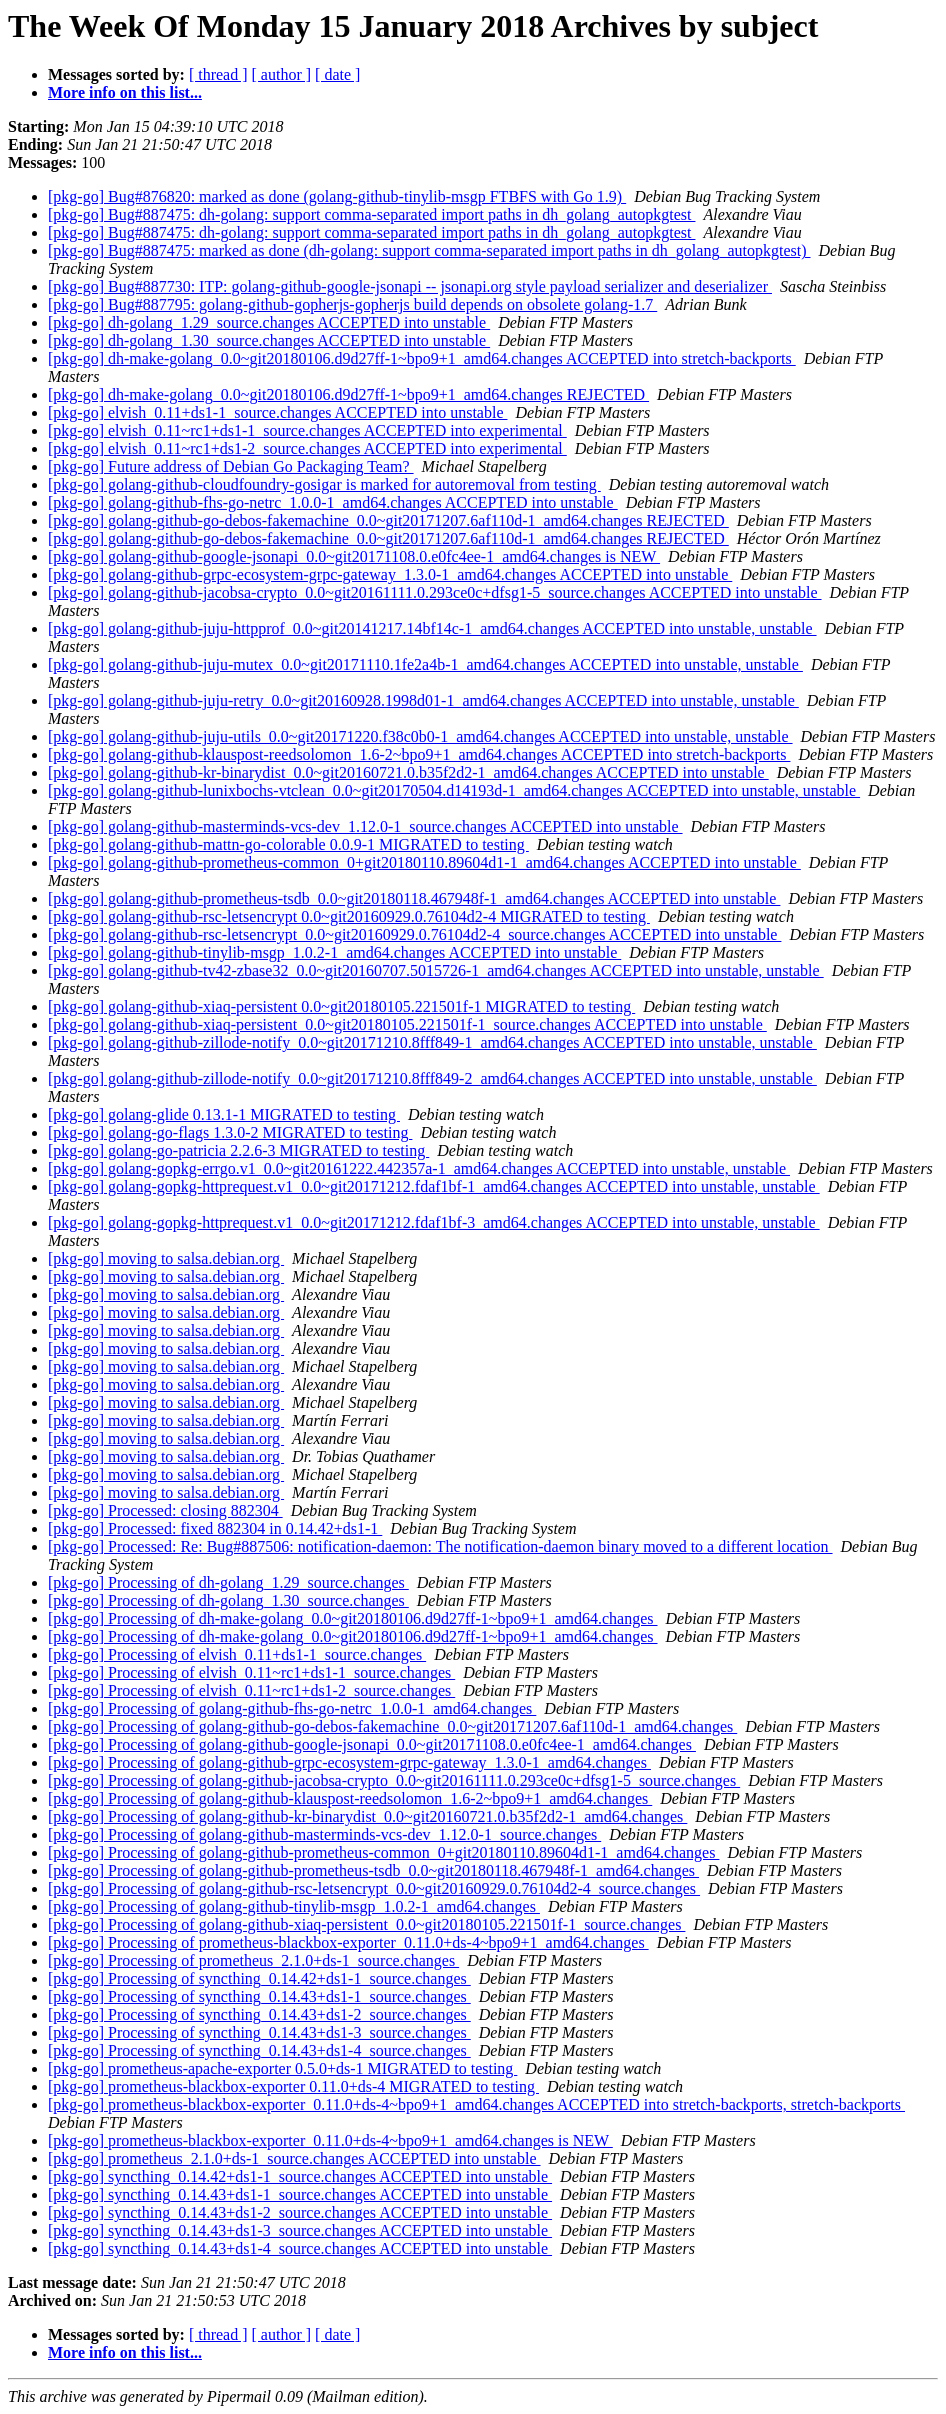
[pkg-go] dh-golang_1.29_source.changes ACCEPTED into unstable (269, 322)
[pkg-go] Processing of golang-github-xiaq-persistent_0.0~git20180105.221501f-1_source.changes (366, 1924)
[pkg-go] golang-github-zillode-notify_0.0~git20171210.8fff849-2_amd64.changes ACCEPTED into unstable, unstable (432, 1078)
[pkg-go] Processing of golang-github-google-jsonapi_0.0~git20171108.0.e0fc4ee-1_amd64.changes (372, 1744)
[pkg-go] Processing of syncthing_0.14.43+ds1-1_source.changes (259, 1996)
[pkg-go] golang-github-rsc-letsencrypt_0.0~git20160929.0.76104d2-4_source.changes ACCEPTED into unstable (414, 934)
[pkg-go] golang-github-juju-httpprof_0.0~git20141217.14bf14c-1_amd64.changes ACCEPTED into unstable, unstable (432, 628)
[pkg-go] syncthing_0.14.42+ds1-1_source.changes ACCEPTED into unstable (300, 2176)
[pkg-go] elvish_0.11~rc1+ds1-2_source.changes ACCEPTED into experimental (307, 448)
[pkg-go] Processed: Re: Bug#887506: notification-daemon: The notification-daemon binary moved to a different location (440, 1546)
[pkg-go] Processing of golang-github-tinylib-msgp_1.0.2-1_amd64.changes (294, 1906)
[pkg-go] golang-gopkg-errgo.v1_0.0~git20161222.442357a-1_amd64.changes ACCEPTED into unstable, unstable (419, 1168)
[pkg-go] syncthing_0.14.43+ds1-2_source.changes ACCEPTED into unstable (300, 2212)
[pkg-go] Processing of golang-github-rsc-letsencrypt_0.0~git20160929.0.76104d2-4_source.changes (374, 1888)
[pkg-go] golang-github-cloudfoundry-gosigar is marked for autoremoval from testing (324, 484)
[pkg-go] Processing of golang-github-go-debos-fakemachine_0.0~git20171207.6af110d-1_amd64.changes (392, 1726)
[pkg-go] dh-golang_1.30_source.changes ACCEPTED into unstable (269, 340)
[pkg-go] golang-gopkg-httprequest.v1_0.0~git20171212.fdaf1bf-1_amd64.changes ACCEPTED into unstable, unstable (434, 1186)
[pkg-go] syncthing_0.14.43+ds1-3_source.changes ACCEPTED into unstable (300, 2230)
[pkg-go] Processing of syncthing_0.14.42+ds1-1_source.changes (259, 1978)
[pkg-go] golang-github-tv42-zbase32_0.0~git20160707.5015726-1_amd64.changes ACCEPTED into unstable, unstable (436, 970)
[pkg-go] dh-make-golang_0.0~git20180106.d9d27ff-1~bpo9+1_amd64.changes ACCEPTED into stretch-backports (422, 358)
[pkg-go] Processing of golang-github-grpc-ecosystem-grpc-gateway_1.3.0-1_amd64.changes (349, 1762)
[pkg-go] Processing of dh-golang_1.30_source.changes (228, 1600)
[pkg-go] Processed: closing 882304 (165, 1510)
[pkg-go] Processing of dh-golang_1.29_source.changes (228, 1582)
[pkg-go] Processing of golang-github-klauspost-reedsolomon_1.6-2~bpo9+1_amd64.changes (350, 1798)
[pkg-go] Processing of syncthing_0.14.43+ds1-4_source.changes (259, 2050)
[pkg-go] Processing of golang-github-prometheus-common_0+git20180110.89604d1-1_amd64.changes (383, 1852)
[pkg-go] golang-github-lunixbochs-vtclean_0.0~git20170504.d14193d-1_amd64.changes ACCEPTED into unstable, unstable (454, 790)
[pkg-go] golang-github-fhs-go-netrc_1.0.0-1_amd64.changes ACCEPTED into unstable (333, 502)
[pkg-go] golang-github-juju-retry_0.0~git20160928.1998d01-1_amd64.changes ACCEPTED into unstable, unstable (423, 700)
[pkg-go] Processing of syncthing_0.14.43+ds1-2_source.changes (259, 2014)
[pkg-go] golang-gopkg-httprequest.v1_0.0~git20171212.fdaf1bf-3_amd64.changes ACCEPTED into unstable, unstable (434, 1222)
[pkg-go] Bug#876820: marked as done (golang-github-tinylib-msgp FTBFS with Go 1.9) (337, 196)
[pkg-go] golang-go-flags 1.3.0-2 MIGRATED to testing (230, 1132)
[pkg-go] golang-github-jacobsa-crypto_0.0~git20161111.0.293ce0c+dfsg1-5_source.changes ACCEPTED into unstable (435, 592)
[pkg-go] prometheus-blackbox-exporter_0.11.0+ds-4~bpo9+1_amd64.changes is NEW (330, 2140)
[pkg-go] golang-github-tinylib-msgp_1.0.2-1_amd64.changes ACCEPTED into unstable (334, 952)
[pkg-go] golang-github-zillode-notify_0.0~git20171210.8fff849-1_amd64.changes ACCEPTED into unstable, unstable (432, 1042)
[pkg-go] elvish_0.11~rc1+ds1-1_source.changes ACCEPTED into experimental (307, 430)
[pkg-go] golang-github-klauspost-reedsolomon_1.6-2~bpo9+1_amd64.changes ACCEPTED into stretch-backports (419, 754)
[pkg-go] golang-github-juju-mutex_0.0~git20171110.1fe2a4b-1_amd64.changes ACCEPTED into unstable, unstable (425, 664)
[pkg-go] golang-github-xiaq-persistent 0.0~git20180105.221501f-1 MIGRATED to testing (341, 1006)
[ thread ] (218, 74)
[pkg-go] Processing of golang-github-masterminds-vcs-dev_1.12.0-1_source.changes (324, 1834)
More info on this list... (125, 92)
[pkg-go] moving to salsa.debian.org (166, 1258)
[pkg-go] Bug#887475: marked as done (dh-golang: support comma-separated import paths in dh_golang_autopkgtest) (429, 250)
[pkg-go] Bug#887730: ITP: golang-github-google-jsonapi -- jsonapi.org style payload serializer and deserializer (410, 286)
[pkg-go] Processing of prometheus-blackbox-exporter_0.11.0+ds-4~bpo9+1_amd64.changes (348, 1942)
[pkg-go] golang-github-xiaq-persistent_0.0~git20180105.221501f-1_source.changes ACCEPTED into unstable (407, 1024)
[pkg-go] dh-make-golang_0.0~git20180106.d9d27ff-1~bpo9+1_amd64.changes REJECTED (348, 394)
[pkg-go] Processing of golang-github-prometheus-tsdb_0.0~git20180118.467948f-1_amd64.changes (373, 1870)
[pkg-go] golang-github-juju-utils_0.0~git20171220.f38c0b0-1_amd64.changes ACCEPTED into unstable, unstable (420, 736)
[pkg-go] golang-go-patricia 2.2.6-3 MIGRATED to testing (238, 1150)
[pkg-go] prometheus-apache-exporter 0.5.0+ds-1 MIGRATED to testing (282, 2068)
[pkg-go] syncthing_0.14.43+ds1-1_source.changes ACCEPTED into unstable (300, 2194)
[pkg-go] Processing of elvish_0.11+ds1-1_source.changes (237, 1654)
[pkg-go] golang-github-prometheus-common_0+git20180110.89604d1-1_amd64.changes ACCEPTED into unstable (424, 862)
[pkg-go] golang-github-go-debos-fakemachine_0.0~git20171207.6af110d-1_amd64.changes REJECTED (388, 520)
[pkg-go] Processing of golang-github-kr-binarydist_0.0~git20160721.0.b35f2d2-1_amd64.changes (367, 1816)
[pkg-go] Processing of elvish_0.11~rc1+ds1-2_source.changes (251, 1690)
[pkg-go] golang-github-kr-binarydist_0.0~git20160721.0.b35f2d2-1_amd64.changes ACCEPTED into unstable (408, 772)
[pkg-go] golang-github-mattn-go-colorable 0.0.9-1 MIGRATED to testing (288, 844)
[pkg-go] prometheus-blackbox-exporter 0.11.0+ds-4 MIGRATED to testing (293, 2086)
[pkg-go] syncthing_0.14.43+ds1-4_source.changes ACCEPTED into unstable (300, 2248)
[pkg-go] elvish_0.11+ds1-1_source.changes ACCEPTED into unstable (277, 412)
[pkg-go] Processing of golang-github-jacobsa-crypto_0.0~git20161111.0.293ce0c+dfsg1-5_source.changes (394, 1780)
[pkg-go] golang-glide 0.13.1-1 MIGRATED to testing (224, 1114)
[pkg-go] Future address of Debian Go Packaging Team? (231, 466)
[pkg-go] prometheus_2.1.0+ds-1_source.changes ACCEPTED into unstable (294, 2158)
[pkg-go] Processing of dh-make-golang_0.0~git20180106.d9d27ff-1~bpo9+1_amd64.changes (353, 1618)
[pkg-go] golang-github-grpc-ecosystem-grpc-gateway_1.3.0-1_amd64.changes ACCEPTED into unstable (390, 574)
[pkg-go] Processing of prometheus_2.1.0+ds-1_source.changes (253, 1960)
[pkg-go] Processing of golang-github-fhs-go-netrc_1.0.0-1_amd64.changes (292, 1708)
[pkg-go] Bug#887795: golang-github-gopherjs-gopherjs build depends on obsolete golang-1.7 (352, 304)
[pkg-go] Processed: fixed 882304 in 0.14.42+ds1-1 (215, 1528)
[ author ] (282, 74)
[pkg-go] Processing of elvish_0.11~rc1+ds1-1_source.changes (251, 1672)
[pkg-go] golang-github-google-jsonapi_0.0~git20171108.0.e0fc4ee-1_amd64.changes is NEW (354, 556)
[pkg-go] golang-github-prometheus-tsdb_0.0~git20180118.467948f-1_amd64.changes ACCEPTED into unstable (414, 898)
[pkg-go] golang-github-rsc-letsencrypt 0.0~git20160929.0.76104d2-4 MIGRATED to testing (349, 916)
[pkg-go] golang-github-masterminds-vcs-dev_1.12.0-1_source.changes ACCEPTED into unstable (365, 826)
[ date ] (337, 74)
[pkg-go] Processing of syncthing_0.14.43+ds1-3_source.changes (259, 2032)
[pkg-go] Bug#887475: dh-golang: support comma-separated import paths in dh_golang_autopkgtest (371, 214)
